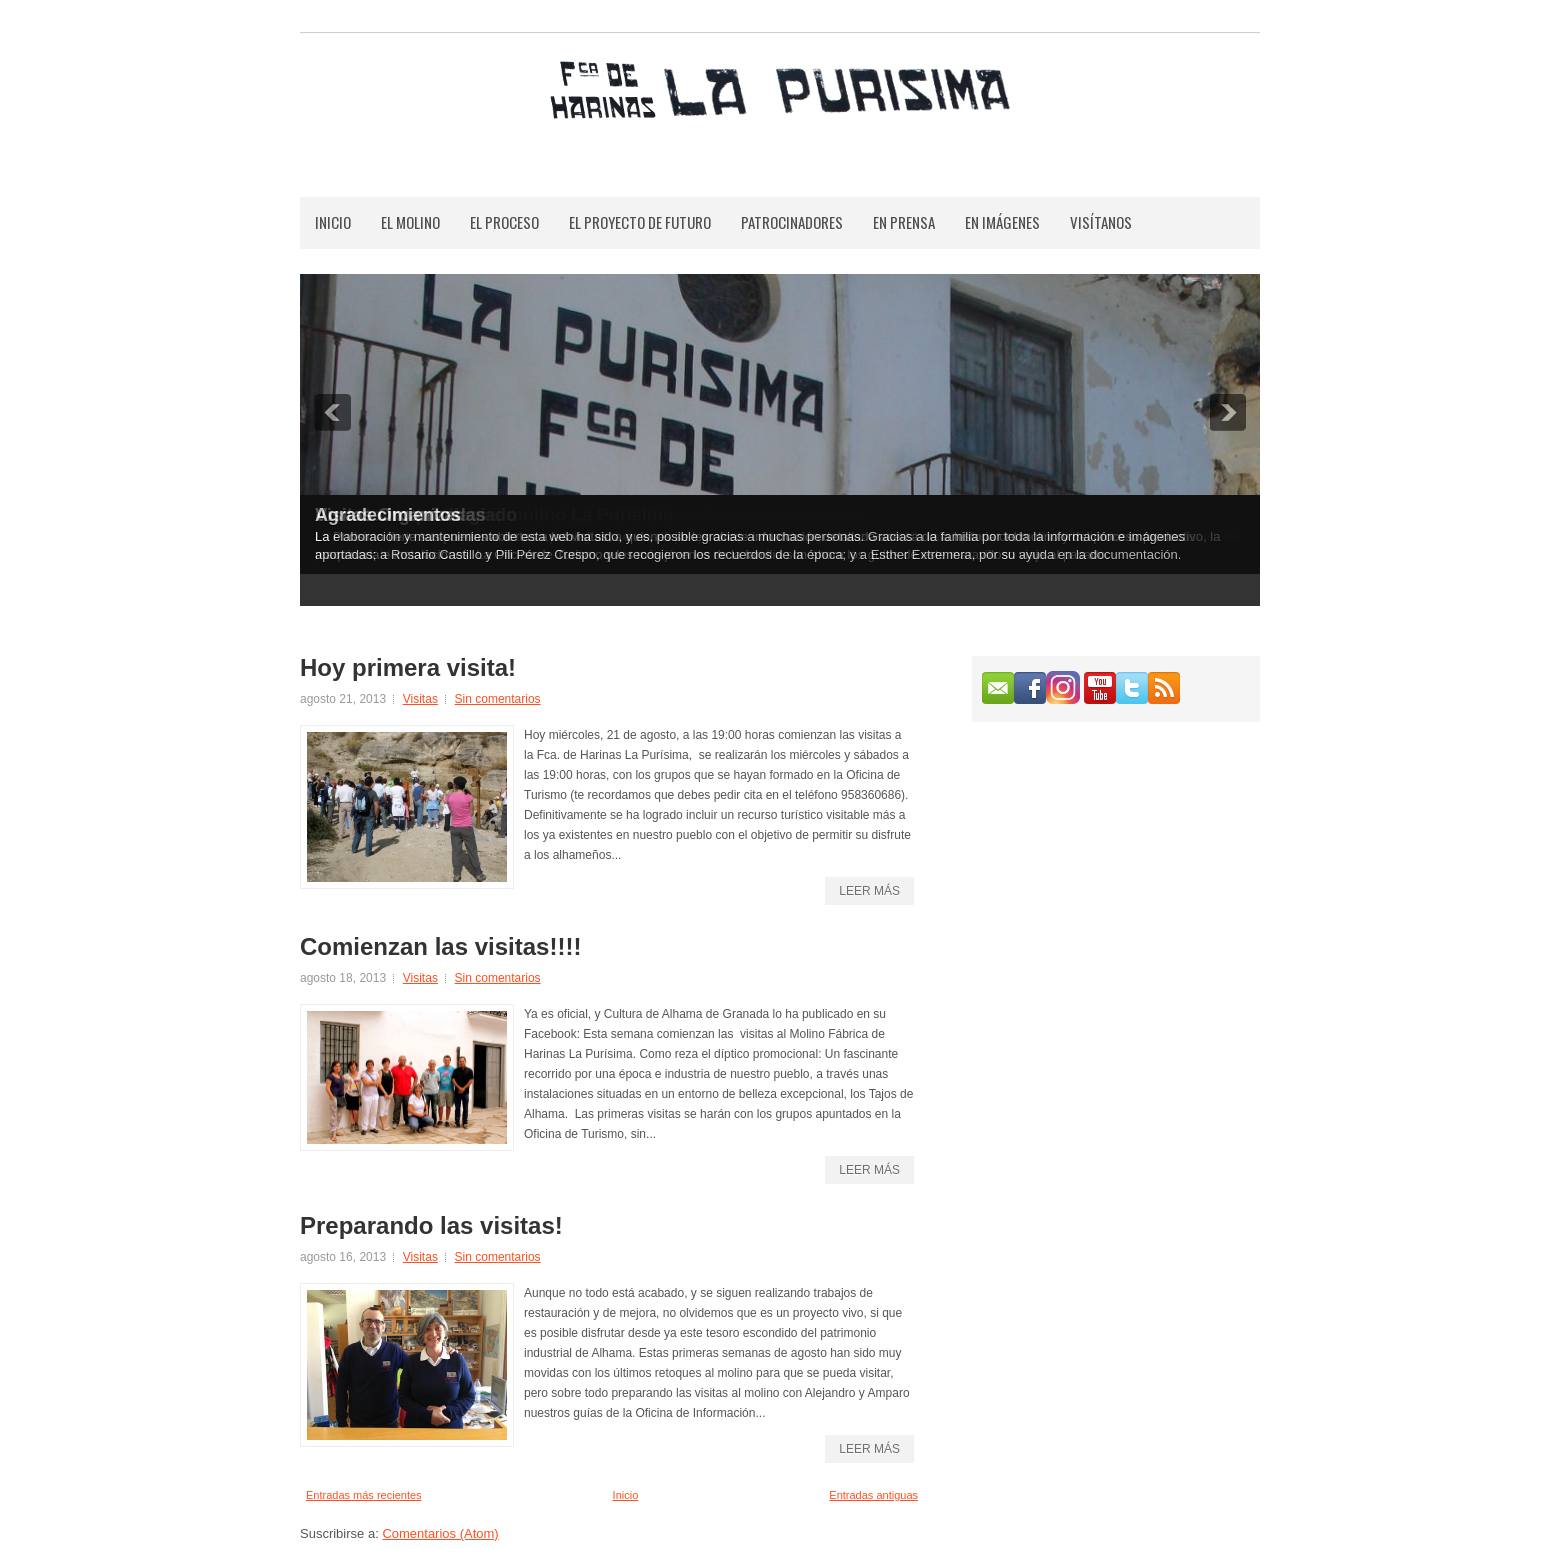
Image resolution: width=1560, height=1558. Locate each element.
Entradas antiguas (873, 1495)
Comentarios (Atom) (440, 1533)
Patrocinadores (792, 222)
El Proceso (504, 222)
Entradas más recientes (364, 1495)
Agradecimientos (388, 515)
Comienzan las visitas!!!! (440, 947)
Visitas (420, 699)
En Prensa (904, 222)
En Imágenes (1002, 222)
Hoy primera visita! (408, 668)
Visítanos (1101, 222)
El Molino (410, 222)
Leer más (869, 891)
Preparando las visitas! (431, 1226)
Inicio (333, 222)
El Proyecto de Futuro (640, 222)
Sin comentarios (498, 699)
